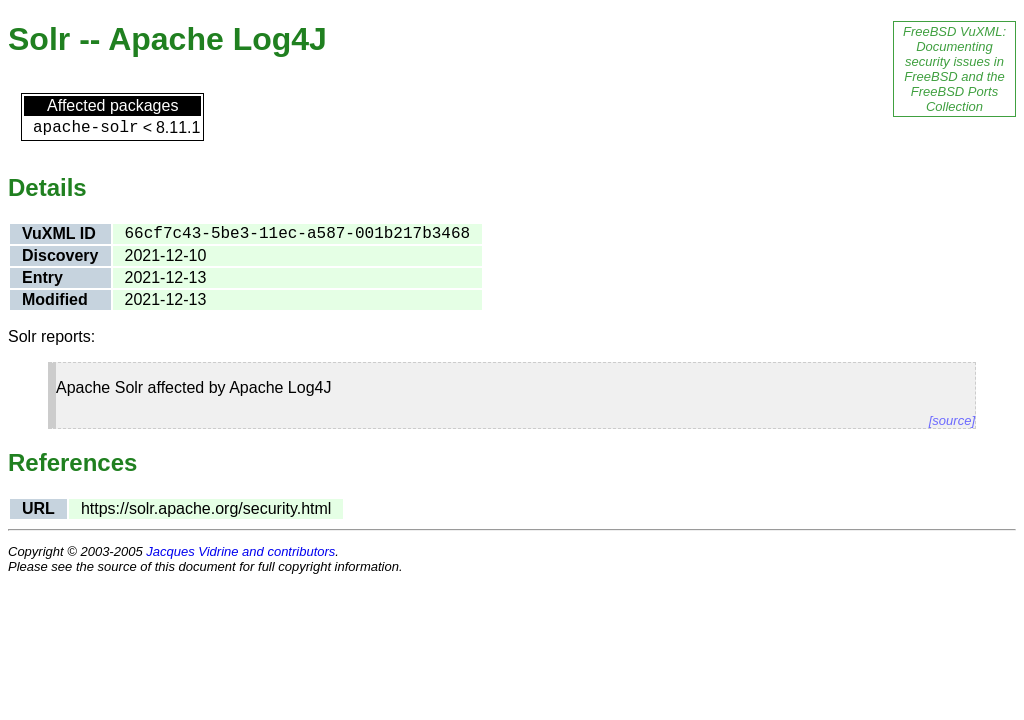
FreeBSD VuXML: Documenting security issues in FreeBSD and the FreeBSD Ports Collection (954, 69)
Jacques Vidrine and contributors (240, 551)
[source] (952, 420)
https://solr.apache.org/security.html (206, 508)
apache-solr (86, 128)
